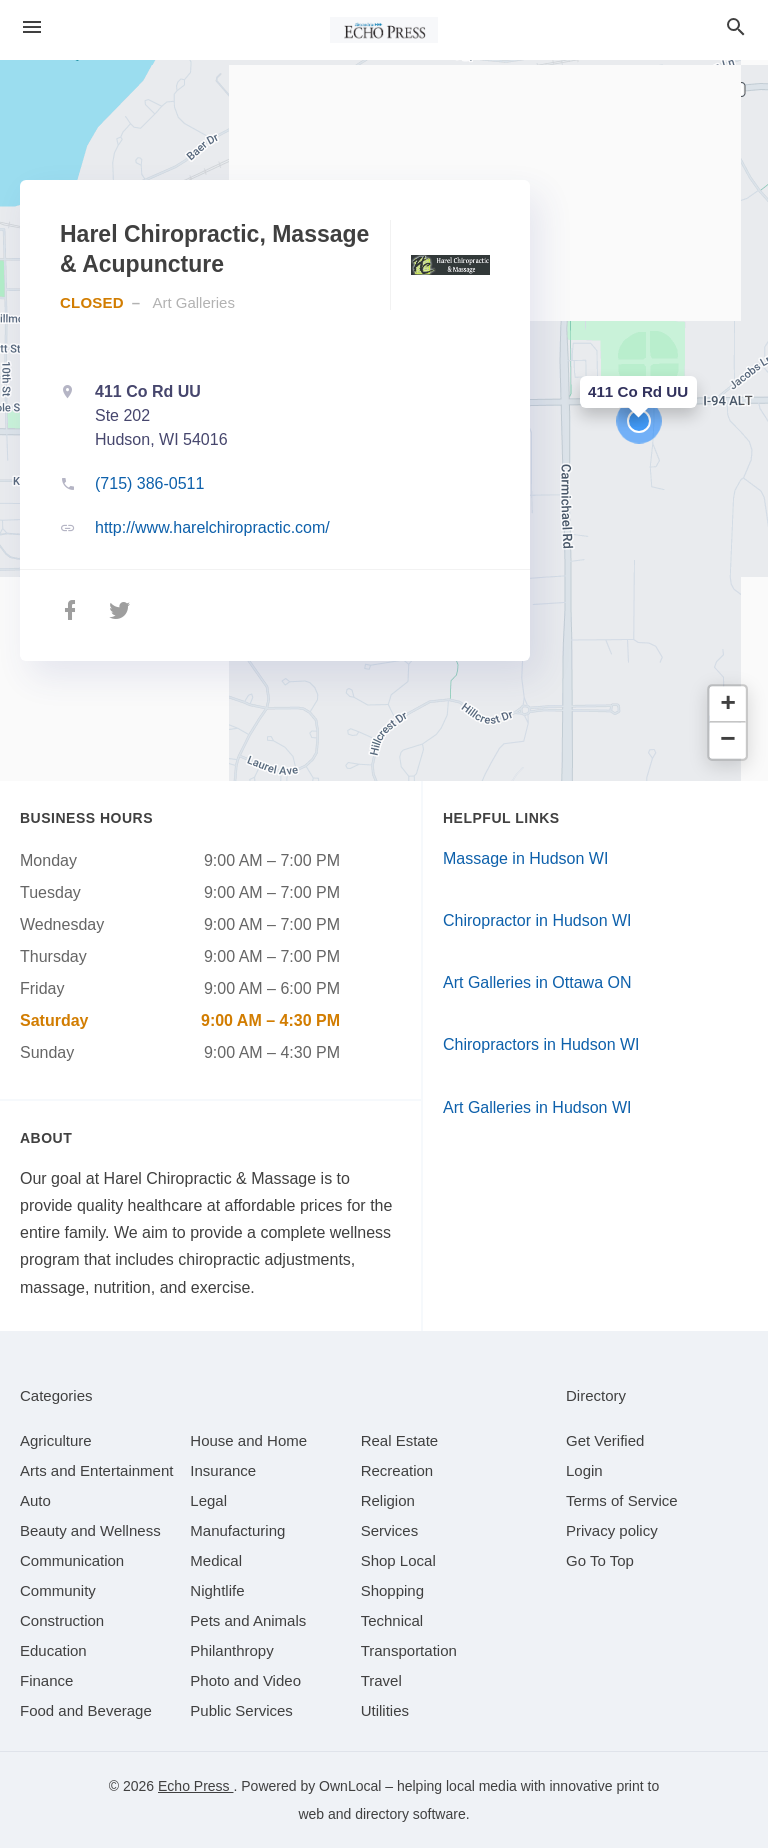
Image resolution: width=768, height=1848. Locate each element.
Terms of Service (622, 1500)
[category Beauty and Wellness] (90, 1530)
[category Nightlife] (217, 1590)
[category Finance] (46, 1680)
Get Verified (605, 1440)
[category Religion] (388, 1500)
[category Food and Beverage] (86, 1710)
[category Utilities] (385, 1710)
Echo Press (195, 1786)
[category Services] (390, 1530)
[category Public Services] (241, 1710)
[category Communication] (72, 1560)
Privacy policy (612, 1530)
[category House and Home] (248, 1440)
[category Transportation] (409, 1650)
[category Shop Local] (398, 1560)
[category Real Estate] (400, 1440)
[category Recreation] (397, 1470)
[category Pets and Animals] (248, 1620)
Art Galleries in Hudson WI (537, 1107)
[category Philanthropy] (231, 1650)
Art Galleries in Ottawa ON (537, 982)
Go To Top (600, 1560)
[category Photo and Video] (245, 1680)
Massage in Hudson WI (525, 858)
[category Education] (53, 1650)
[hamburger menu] (32, 27)
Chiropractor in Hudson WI (537, 920)
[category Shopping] (392, 1590)
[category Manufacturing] (237, 1530)
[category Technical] (392, 1620)
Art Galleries (193, 302)
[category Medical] (216, 1560)
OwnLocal (350, 1786)
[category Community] (58, 1590)
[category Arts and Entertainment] (96, 1470)
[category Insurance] (223, 1470)
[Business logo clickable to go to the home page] (384, 30)
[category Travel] (381, 1680)
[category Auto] (35, 1500)
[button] (639, 421)
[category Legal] (208, 1500)
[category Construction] (62, 1620)
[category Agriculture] (56, 1440)
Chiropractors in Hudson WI (541, 1044)
